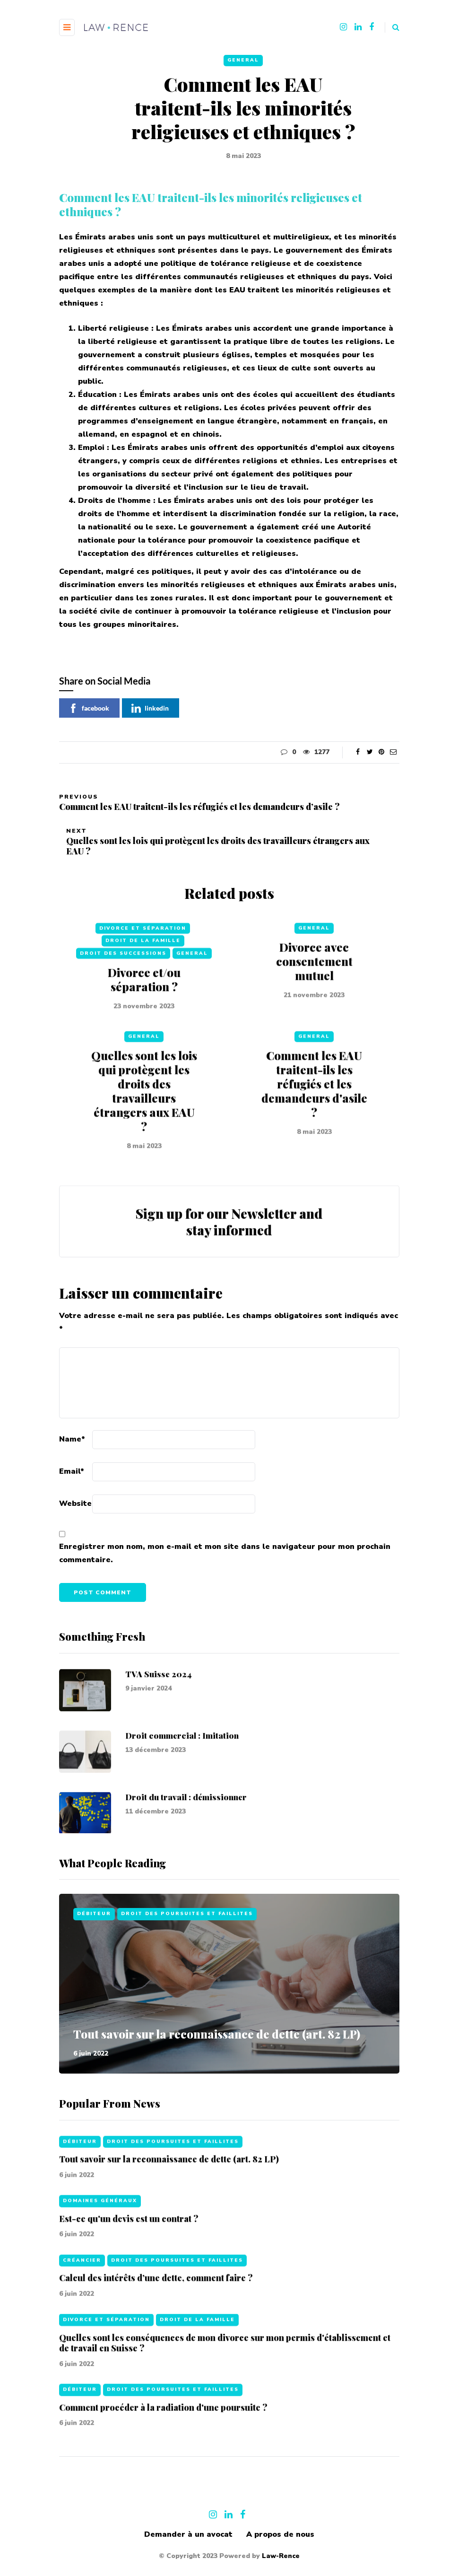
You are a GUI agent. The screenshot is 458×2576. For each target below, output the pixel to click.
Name (72, 1439)
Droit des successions (123, 997)
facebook (89, 708)
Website (75, 1503)
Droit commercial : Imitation (182, 1780)
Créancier (82, 2305)
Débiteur (94, 1913)
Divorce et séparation (142, 972)
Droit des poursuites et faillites (187, 1913)
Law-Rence (281, 2555)
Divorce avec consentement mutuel (314, 1006)
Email (71, 1471)
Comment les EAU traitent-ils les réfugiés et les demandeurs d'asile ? (314, 1129)
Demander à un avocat (188, 2534)
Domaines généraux (100, 2245)
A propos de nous (280, 2534)
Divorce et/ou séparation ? (144, 1024)
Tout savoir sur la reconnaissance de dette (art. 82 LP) (216, 2033)
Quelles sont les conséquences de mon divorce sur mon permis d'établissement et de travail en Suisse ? (224, 2387)
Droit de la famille (143, 985)
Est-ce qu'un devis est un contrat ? (129, 2263)
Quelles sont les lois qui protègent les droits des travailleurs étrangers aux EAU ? (144, 1136)
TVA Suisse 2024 (158, 1718)
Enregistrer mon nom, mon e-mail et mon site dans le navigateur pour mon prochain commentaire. (224, 1553)
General (243, 60)
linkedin (150, 708)
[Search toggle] (392, 27)
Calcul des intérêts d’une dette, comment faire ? (156, 2323)
